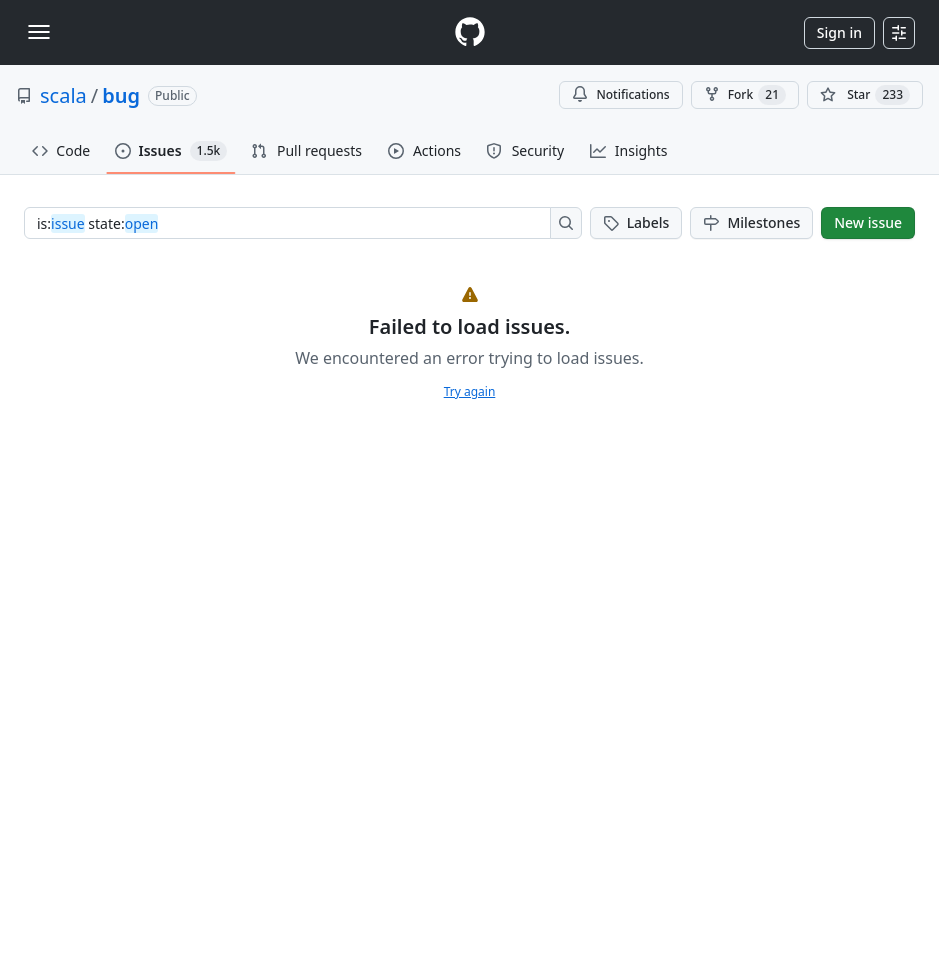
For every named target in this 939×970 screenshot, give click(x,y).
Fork (745, 95)
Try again (470, 391)
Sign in (839, 32)
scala (63, 95)
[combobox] (293, 223)
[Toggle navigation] (39, 32)
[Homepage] (470, 32)
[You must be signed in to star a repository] (865, 95)
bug (121, 95)
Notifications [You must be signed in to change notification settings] (620, 94)
